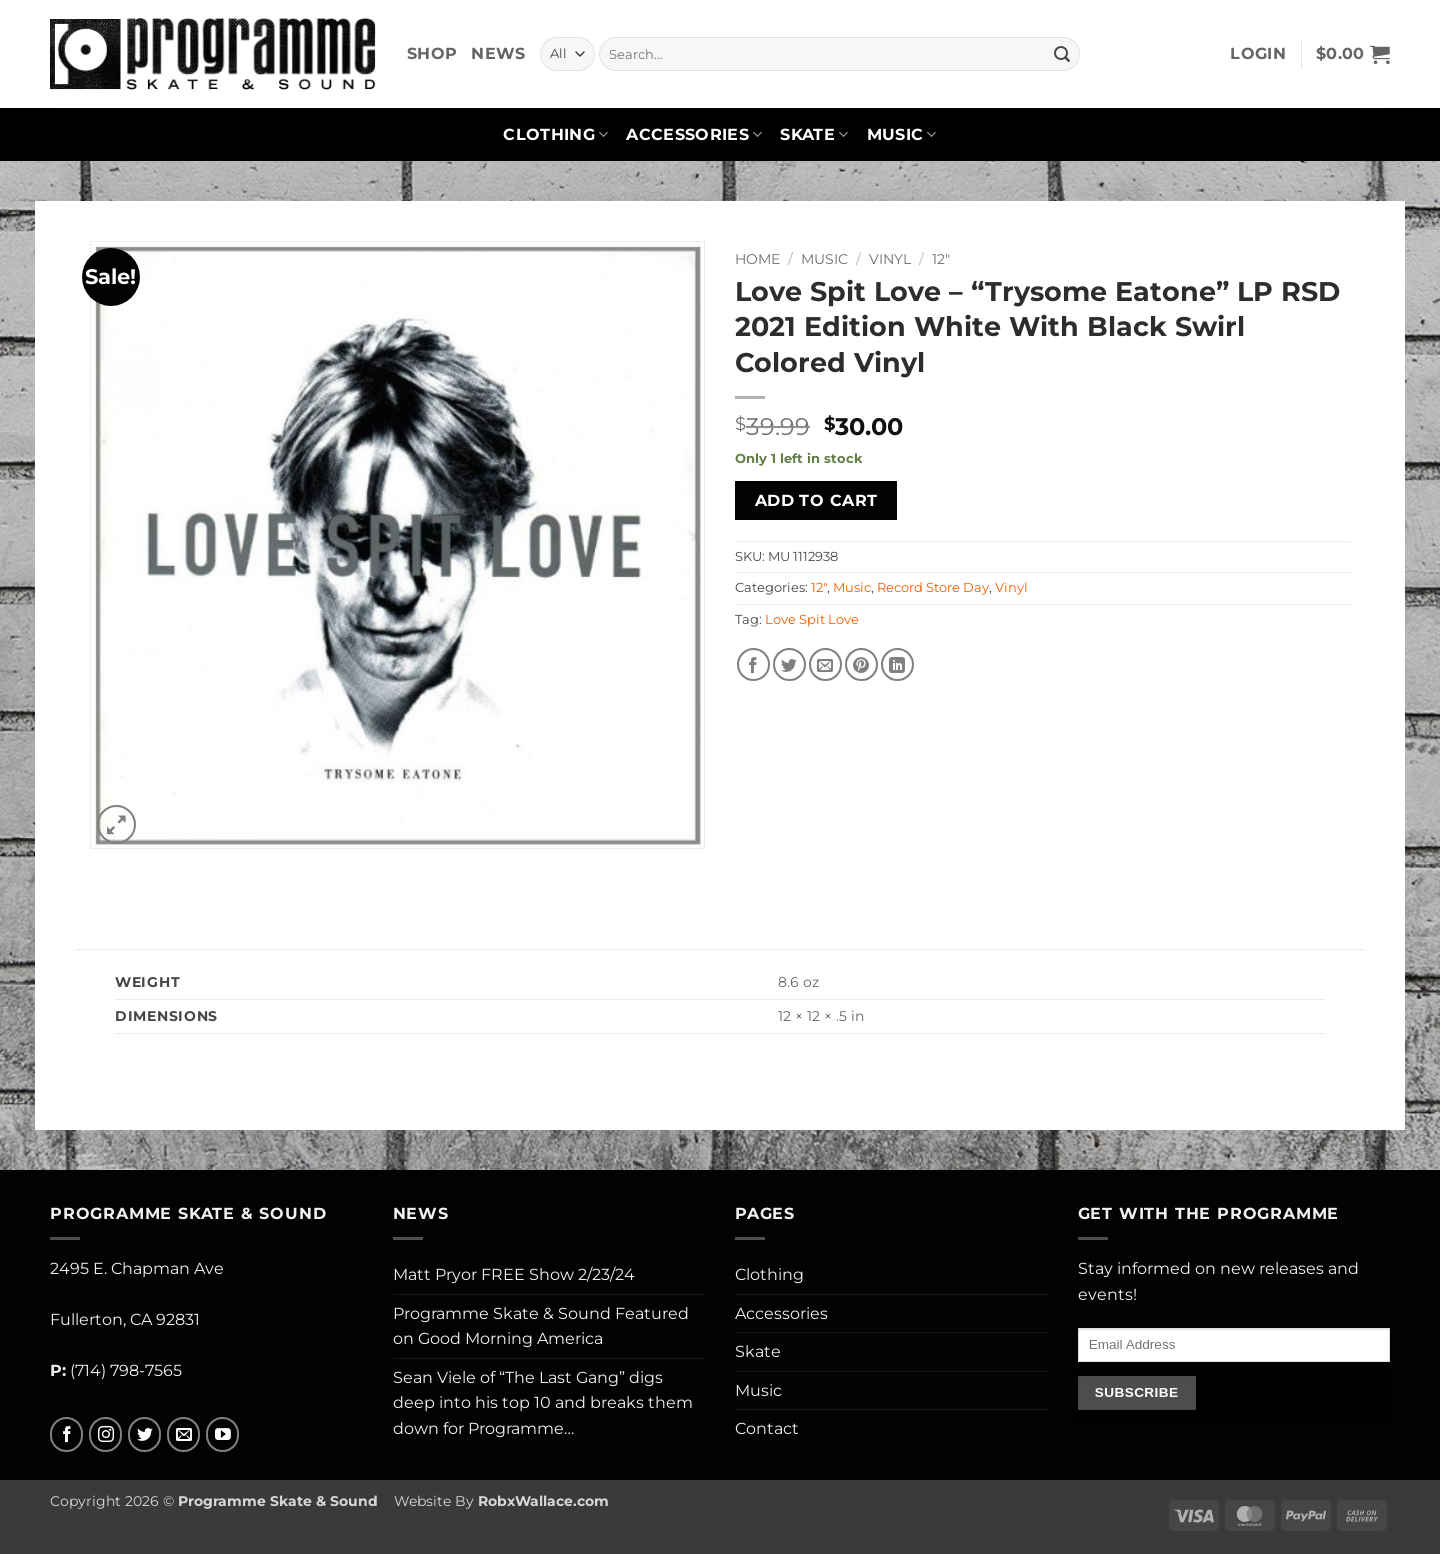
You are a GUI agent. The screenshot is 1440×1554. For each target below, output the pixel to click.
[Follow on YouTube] (222, 1434)
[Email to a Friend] (825, 664)
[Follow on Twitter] (144, 1434)
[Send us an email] (183, 1434)
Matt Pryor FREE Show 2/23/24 (514, 1274)
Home (757, 259)
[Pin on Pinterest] (861, 664)
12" (941, 259)
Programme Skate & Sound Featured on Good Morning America (541, 1326)
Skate (814, 135)
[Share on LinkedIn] (897, 664)
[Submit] (1062, 54)
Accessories (694, 135)
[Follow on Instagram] (105, 1434)
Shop (432, 53)
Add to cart (816, 500)
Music (902, 135)
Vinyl (890, 259)
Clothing (555, 135)
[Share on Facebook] (753, 664)
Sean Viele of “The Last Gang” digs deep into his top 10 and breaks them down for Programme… (543, 1403)
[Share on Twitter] (789, 664)
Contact (767, 1428)
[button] (1258, 54)
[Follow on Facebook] (66, 1434)
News (498, 53)
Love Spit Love (812, 619)
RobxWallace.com (543, 1501)
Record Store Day (933, 587)
